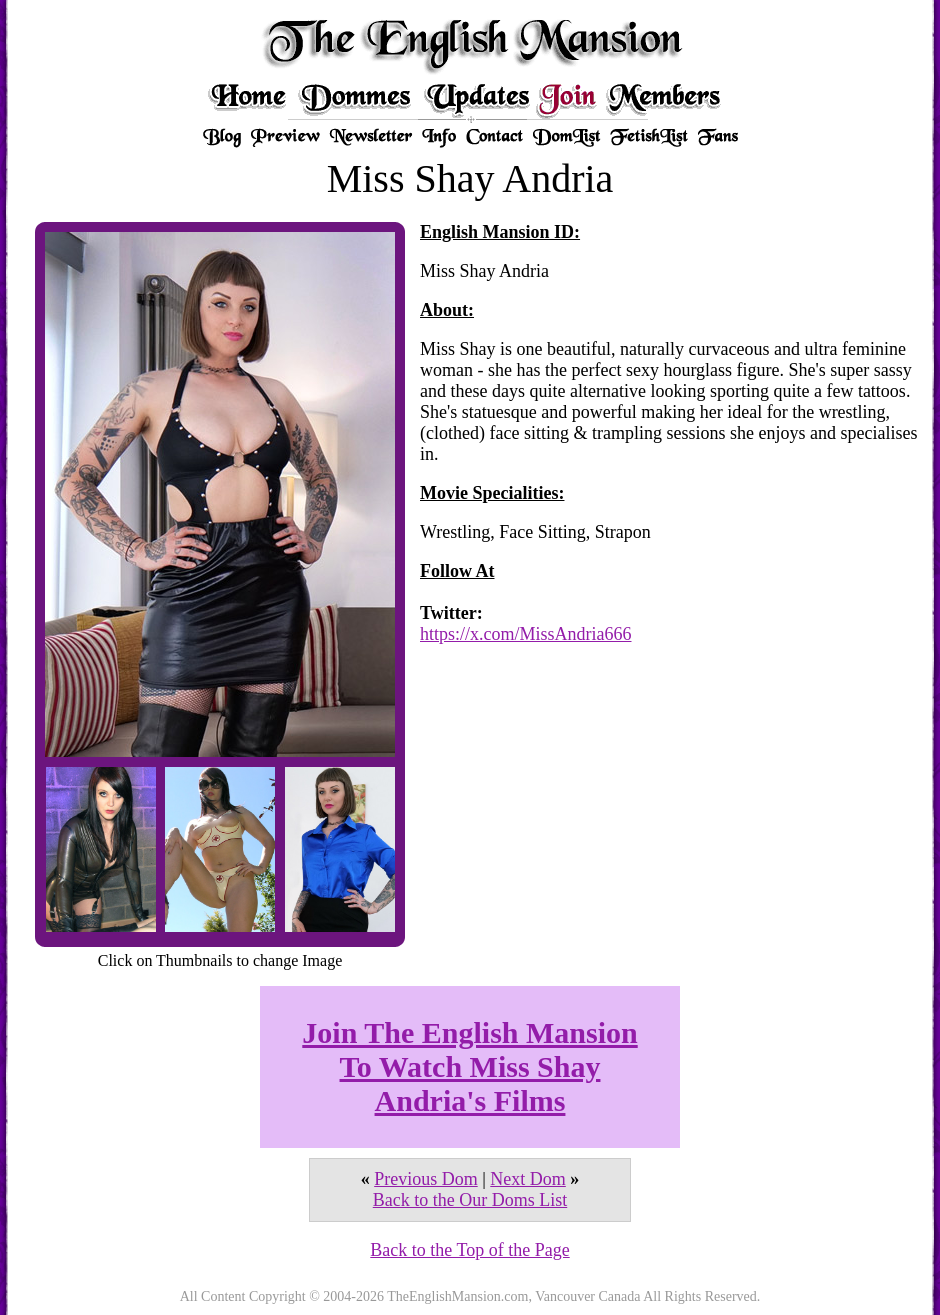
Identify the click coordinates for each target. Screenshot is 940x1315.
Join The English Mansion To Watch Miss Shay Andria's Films (469, 1066)
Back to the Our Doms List (470, 1200)
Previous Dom (426, 1179)
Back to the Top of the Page (469, 1250)
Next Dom (528, 1179)
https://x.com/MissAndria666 (526, 634)
